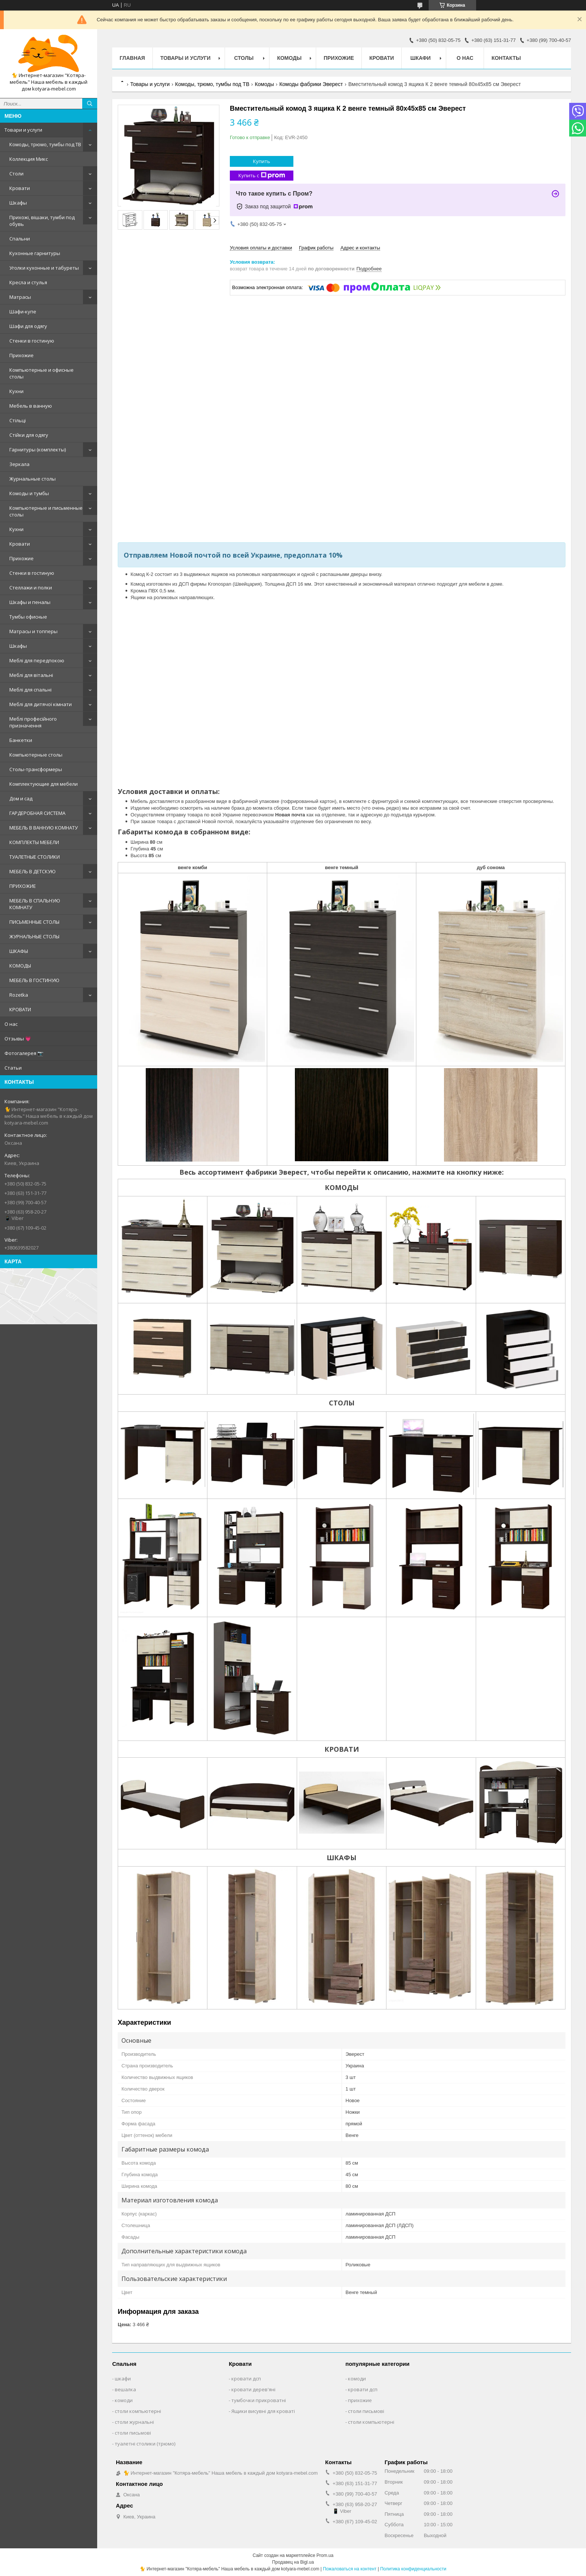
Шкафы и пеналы (29, 602)
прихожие (360, 2400)
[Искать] (89, 103)
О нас (11, 1024)
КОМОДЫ (20, 965)
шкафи (123, 2378)
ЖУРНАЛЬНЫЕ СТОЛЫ (34, 936)
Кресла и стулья (28, 282)
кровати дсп (246, 2378)
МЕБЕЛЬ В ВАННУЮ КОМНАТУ (43, 827)
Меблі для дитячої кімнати (40, 704)
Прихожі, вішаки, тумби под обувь (42, 220)
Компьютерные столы (35, 754)
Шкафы (18, 202)
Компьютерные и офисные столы (41, 373)
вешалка (125, 2389)
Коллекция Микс (28, 159)
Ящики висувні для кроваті (263, 2411)
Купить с (261, 175)
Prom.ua (325, 2555)
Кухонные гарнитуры (34, 253)
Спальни (19, 238)
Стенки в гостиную (31, 340)
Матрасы (20, 297)
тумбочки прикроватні (258, 2400)
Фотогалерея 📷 (23, 1053)
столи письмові (133, 2432)
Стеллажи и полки (30, 587)
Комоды (289, 58)
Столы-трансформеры (35, 769)
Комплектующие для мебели (43, 784)
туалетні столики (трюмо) (145, 2443)
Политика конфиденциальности (413, 2569)
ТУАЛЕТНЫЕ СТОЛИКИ (34, 856)
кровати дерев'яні (253, 2389)
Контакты (506, 58)
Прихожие (21, 355)
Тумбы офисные (28, 616)
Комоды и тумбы (29, 493)
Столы (243, 58)
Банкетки (20, 740)
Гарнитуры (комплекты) (37, 449)
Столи (16, 173)
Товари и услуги (23, 129)
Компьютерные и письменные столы (46, 511)
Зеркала (19, 464)
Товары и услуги (185, 58)
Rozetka (18, 994)
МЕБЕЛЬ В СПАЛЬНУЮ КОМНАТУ (34, 904)
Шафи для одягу (28, 326)
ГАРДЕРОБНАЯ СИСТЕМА (37, 813)
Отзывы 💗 (17, 1038)
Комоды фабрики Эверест (311, 84)
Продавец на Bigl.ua (293, 2562)
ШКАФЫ (18, 951)
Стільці (17, 420)
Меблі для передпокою (36, 660)
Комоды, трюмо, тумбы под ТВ (45, 144)
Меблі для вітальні (31, 675)
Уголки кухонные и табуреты (44, 267)
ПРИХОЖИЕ (22, 886)
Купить (261, 161)
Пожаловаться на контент (349, 2569)
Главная (132, 58)
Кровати (19, 188)
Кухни (16, 391)
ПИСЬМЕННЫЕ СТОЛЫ (34, 922)
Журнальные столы (32, 478)
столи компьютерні (138, 2411)
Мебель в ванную (30, 405)
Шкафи (420, 58)
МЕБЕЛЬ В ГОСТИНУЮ (34, 980)
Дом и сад (21, 798)
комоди (124, 2400)
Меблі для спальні (30, 689)
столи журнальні (134, 2422)
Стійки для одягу (28, 435)
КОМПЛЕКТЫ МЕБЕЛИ (34, 842)
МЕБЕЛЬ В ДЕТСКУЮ (32, 871)
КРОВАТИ (20, 1009)
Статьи (13, 1067)
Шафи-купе (22, 311)
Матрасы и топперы (33, 631)
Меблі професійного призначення (33, 722)
